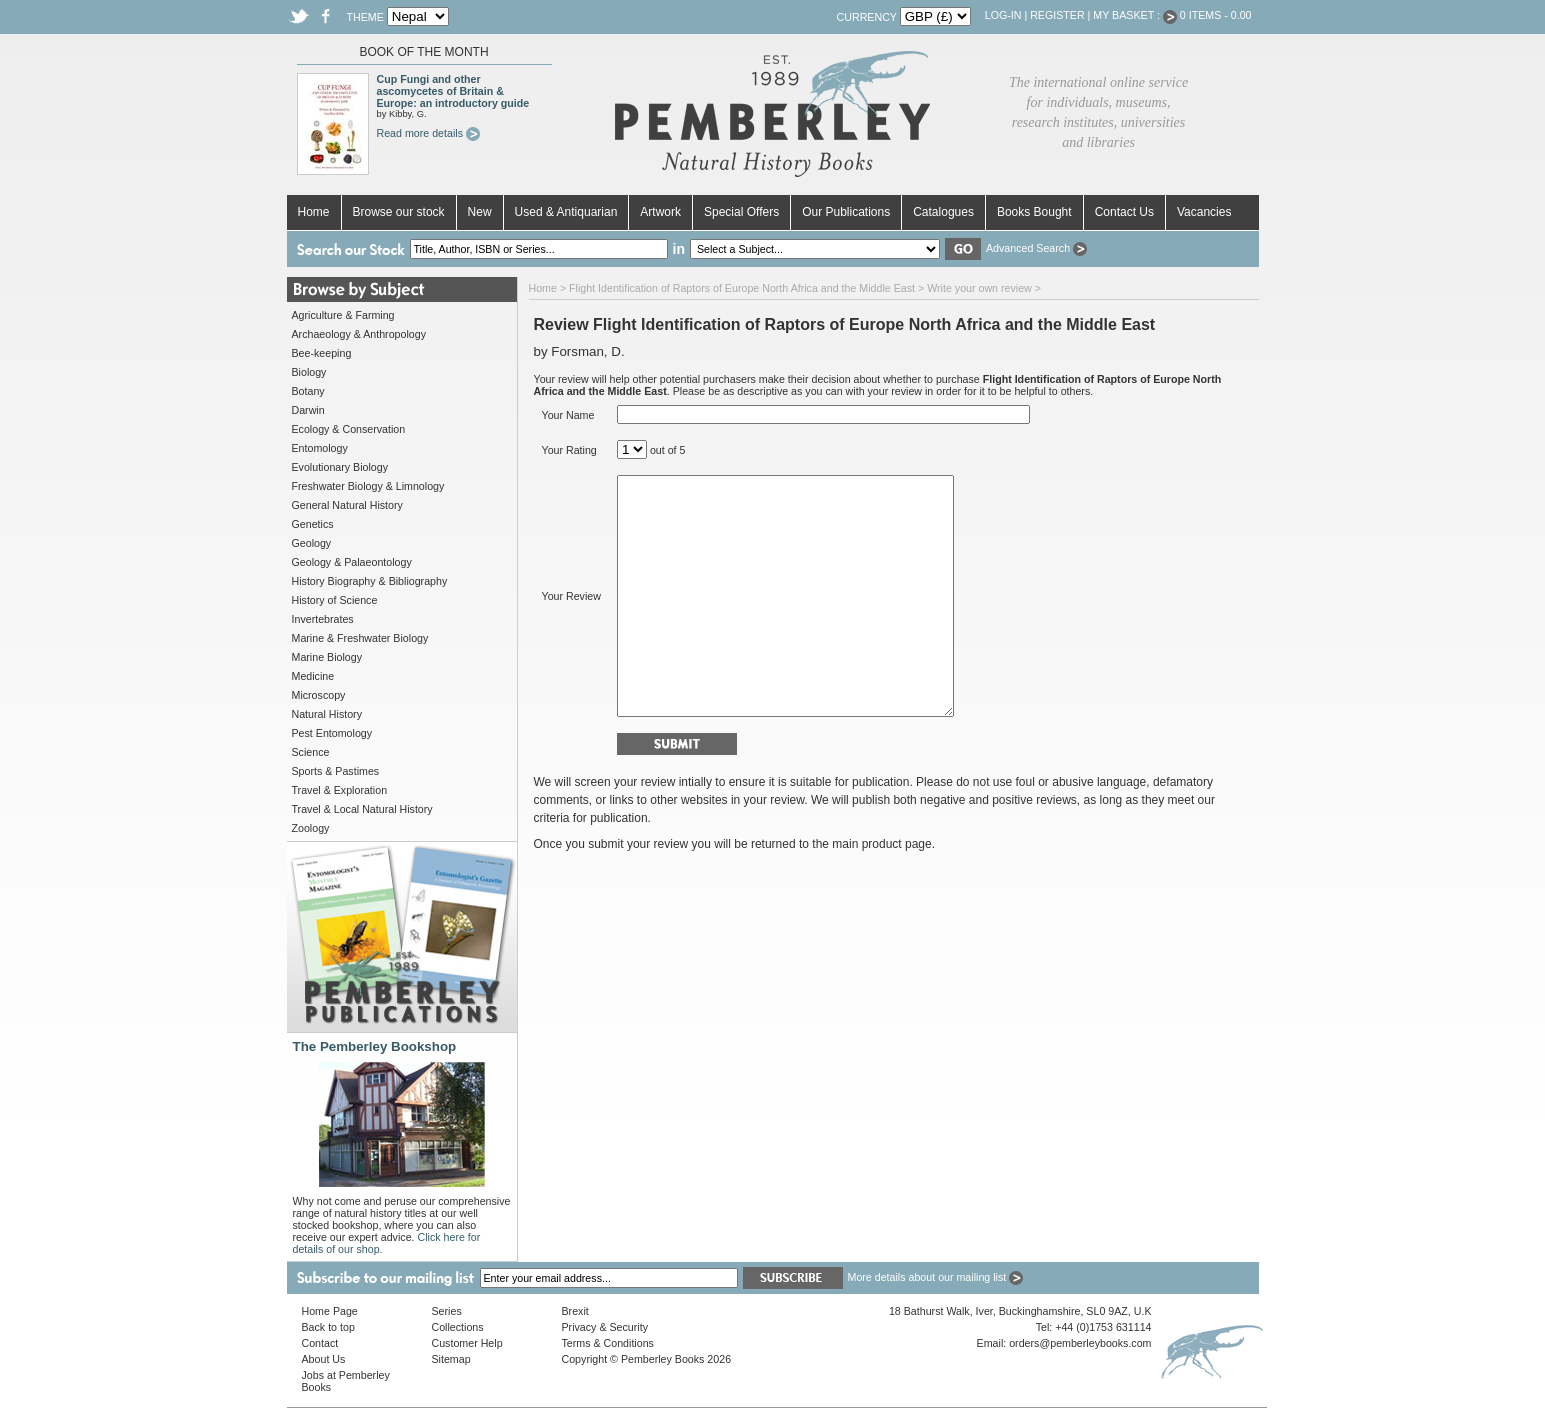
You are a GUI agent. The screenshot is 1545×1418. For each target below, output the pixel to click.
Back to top (328, 1327)
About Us (324, 1359)
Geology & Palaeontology (352, 562)
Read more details (428, 133)
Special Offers (741, 212)
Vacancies (1204, 212)
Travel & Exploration (340, 790)
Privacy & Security (605, 1327)
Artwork (660, 212)
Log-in (1003, 15)
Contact (320, 1343)
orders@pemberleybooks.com (1080, 1343)
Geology (312, 543)
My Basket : (1135, 15)
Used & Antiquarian (566, 212)
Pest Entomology (332, 733)
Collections (458, 1327)
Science (311, 752)
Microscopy (319, 695)
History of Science (335, 600)
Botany (308, 391)
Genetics (313, 524)
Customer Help (467, 1343)
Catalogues (943, 212)
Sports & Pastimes (336, 771)
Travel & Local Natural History (362, 809)
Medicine (313, 676)
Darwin (308, 410)
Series (447, 1311)
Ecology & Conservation (349, 429)
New (480, 212)
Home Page (330, 1311)
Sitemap (451, 1359)
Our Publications (846, 212)
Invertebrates (323, 619)
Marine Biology (327, 657)
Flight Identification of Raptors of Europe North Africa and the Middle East (742, 288)
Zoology (311, 828)
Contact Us (1124, 212)
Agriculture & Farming (343, 315)
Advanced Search (1036, 248)
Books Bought (1034, 212)
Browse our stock (399, 212)
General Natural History (347, 505)
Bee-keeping (322, 353)
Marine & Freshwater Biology (360, 638)
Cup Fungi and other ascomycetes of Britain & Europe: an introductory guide (453, 91)
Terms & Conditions (608, 1343)
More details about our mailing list (936, 1277)
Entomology (320, 448)
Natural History (327, 714)
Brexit (575, 1311)
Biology (309, 372)
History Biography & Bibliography (370, 581)
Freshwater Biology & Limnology (368, 486)
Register (1057, 15)
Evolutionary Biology (340, 467)
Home (314, 212)
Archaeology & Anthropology (359, 334)
